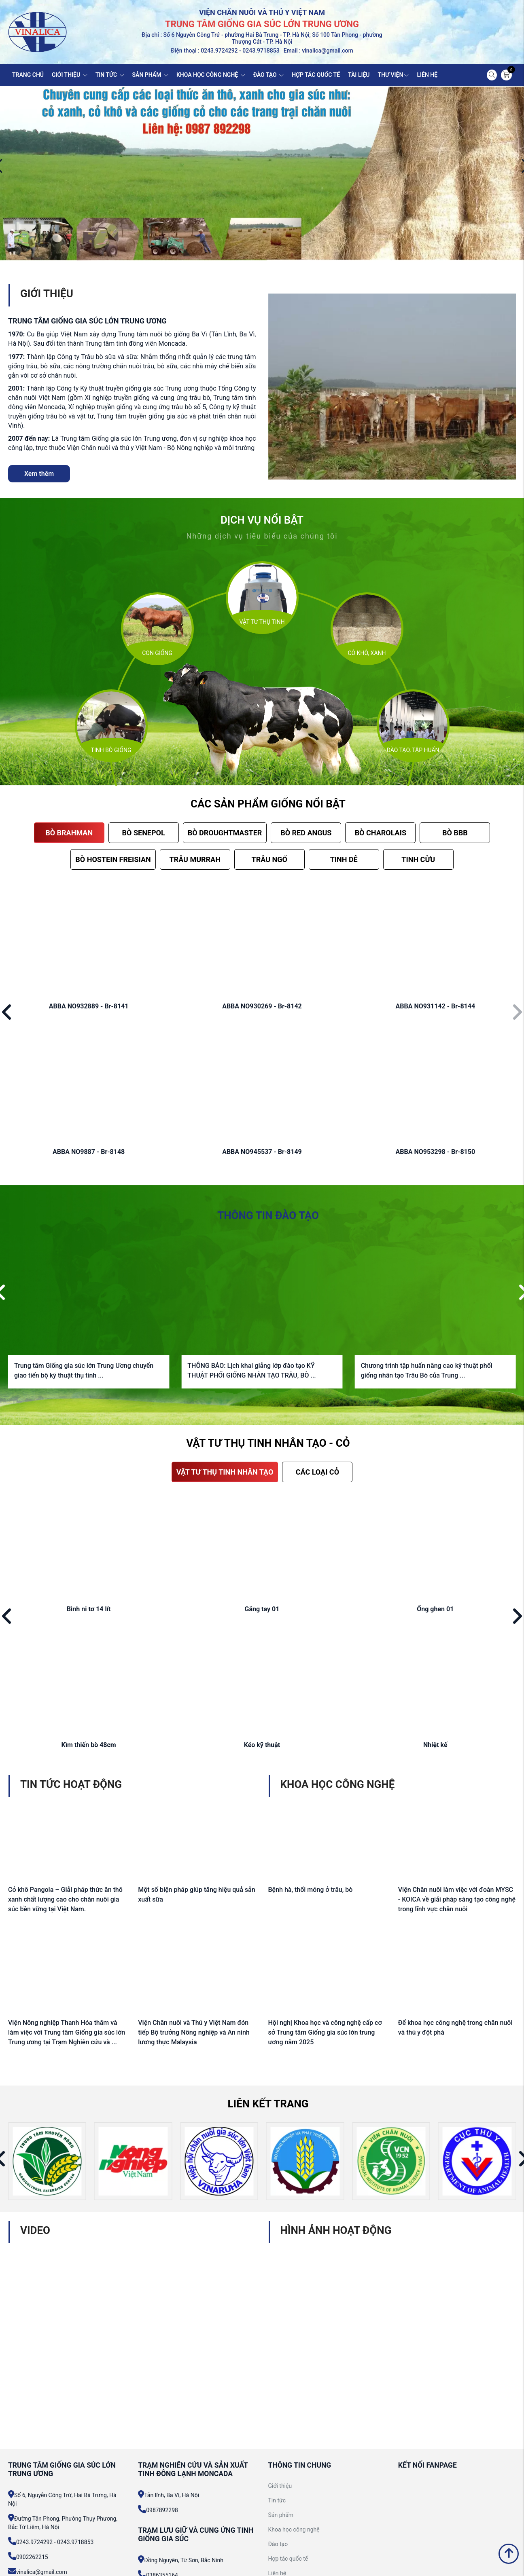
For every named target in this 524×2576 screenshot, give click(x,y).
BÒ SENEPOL (143, 832)
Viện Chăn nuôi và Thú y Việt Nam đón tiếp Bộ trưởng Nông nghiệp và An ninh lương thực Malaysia (194, 2032)
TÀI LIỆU (358, 75)
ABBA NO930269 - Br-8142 (262, 1006)
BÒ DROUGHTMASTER (225, 832)
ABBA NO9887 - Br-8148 (89, 1152)
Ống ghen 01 (435, 1609)
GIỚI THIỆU (69, 75)
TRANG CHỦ (28, 75)
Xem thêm (39, 474)
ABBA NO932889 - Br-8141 (89, 1006)
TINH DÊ (344, 859)
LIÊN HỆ (427, 75)
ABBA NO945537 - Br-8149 (262, 1152)
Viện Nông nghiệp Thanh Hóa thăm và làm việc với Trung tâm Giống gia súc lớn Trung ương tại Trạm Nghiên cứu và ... (66, 2032)
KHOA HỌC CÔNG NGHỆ (210, 75)
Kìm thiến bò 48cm (89, 1745)
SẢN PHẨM (150, 75)
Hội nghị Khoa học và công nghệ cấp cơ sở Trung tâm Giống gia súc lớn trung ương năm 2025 (325, 2032)
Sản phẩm (281, 2515)
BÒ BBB (455, 832)
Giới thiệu (280, 2486)
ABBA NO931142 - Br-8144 (435, 1006)
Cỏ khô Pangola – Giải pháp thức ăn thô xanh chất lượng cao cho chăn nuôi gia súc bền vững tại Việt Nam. (65, 1899)
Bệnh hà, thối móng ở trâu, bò (310, 1889)
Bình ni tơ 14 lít (89, 1609)
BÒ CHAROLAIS (380, 832)
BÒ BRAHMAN (69, 832)
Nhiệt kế (435, 1745)
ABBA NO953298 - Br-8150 (435, 1152)
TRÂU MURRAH (194, 859)
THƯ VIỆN (393, 75)
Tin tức (277, 2500)
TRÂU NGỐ (269, 859)
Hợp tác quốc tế (288, 2558)
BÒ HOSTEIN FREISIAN (113, 859)
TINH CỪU (418, 859)
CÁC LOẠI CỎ (317, 1472)
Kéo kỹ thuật (262, 1745)
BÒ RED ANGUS (305, 832)
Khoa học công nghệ (294, 2529)
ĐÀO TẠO (268, 75)
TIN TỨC (109, 75)
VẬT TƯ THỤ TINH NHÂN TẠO (225, 1472)
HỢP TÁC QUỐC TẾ (316, 75)
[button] (7, 1013)
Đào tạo (278, 2544)
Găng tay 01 (262, 1609)
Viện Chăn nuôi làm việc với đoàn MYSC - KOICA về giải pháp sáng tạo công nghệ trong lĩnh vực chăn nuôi (457, 1899)
